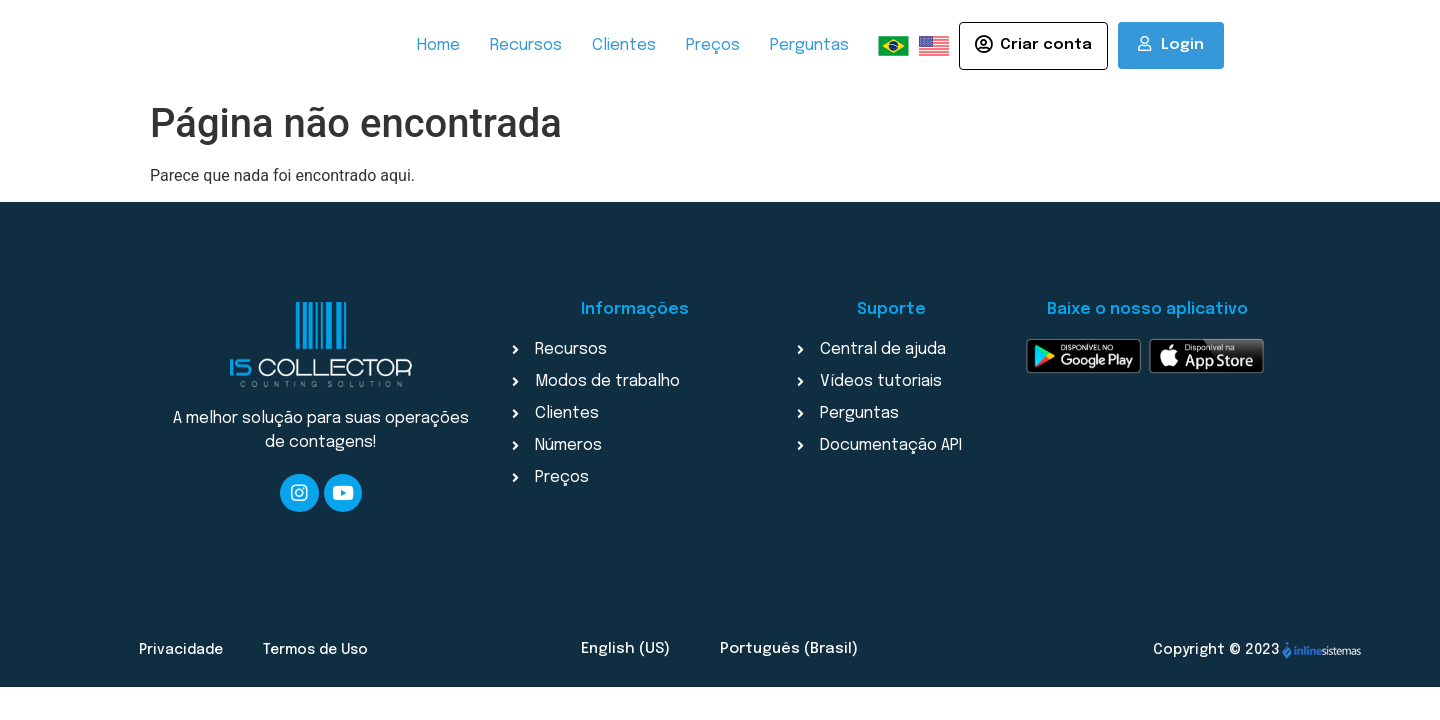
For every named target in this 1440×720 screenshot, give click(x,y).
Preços (713, 45)
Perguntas (809, 45)
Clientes (624, 45)
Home (438, 45)
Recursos (526, 45)
